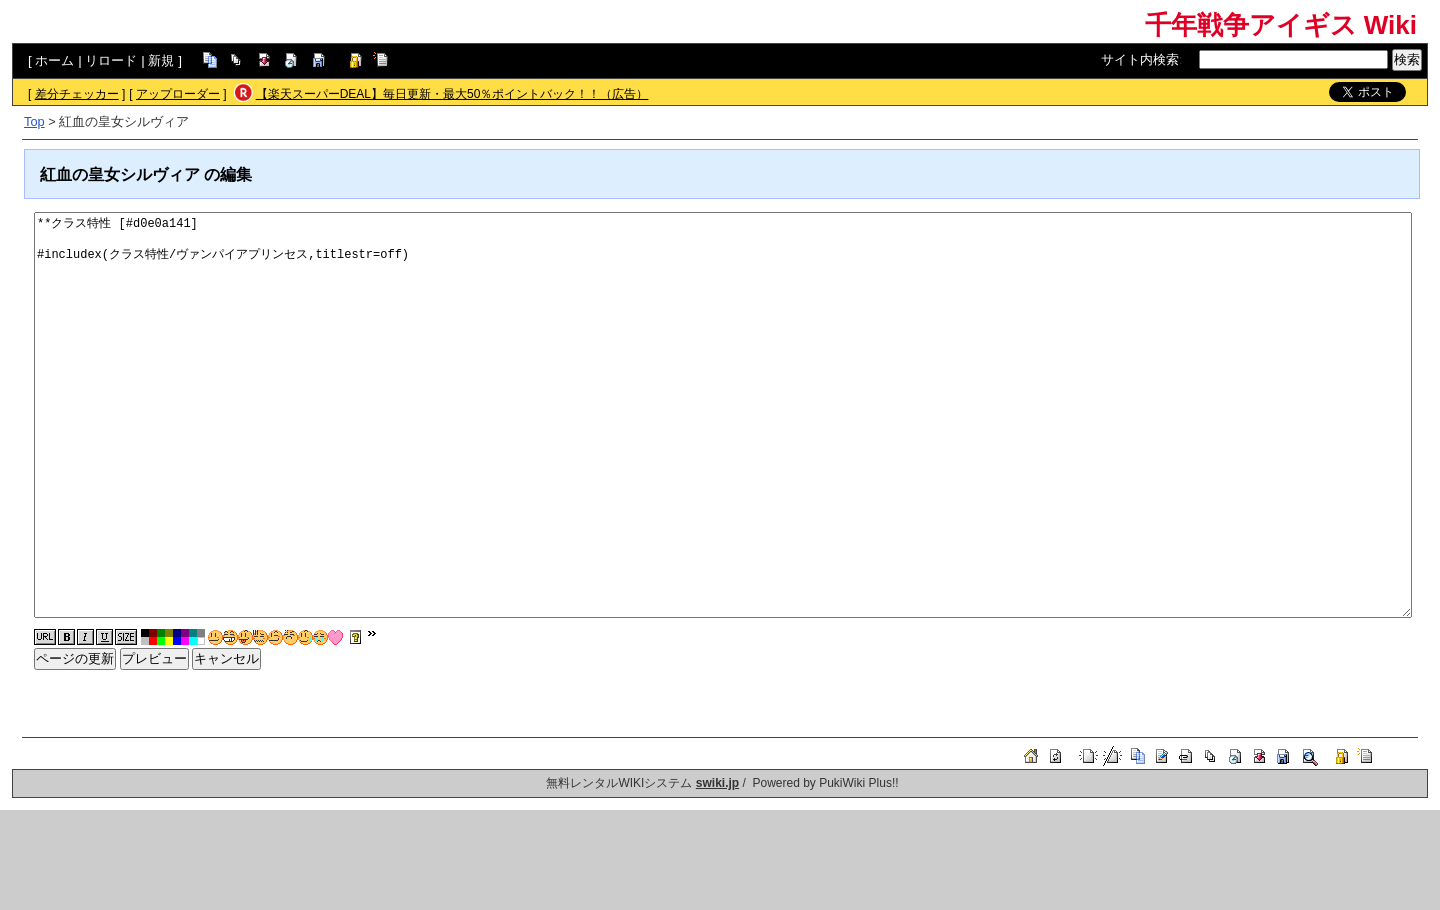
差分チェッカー (77, 94)
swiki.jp (717, 783)
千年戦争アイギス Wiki (1281, 25)
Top (34, 121)
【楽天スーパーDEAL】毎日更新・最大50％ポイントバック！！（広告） (452, 94)
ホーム (54, 60)
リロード (111, 60)
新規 (161, 60)
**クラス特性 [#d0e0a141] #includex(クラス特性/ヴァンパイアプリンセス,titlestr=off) (723, 415)
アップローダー (178, 94)
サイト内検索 (1140, 59)
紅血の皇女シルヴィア (120, 174)
